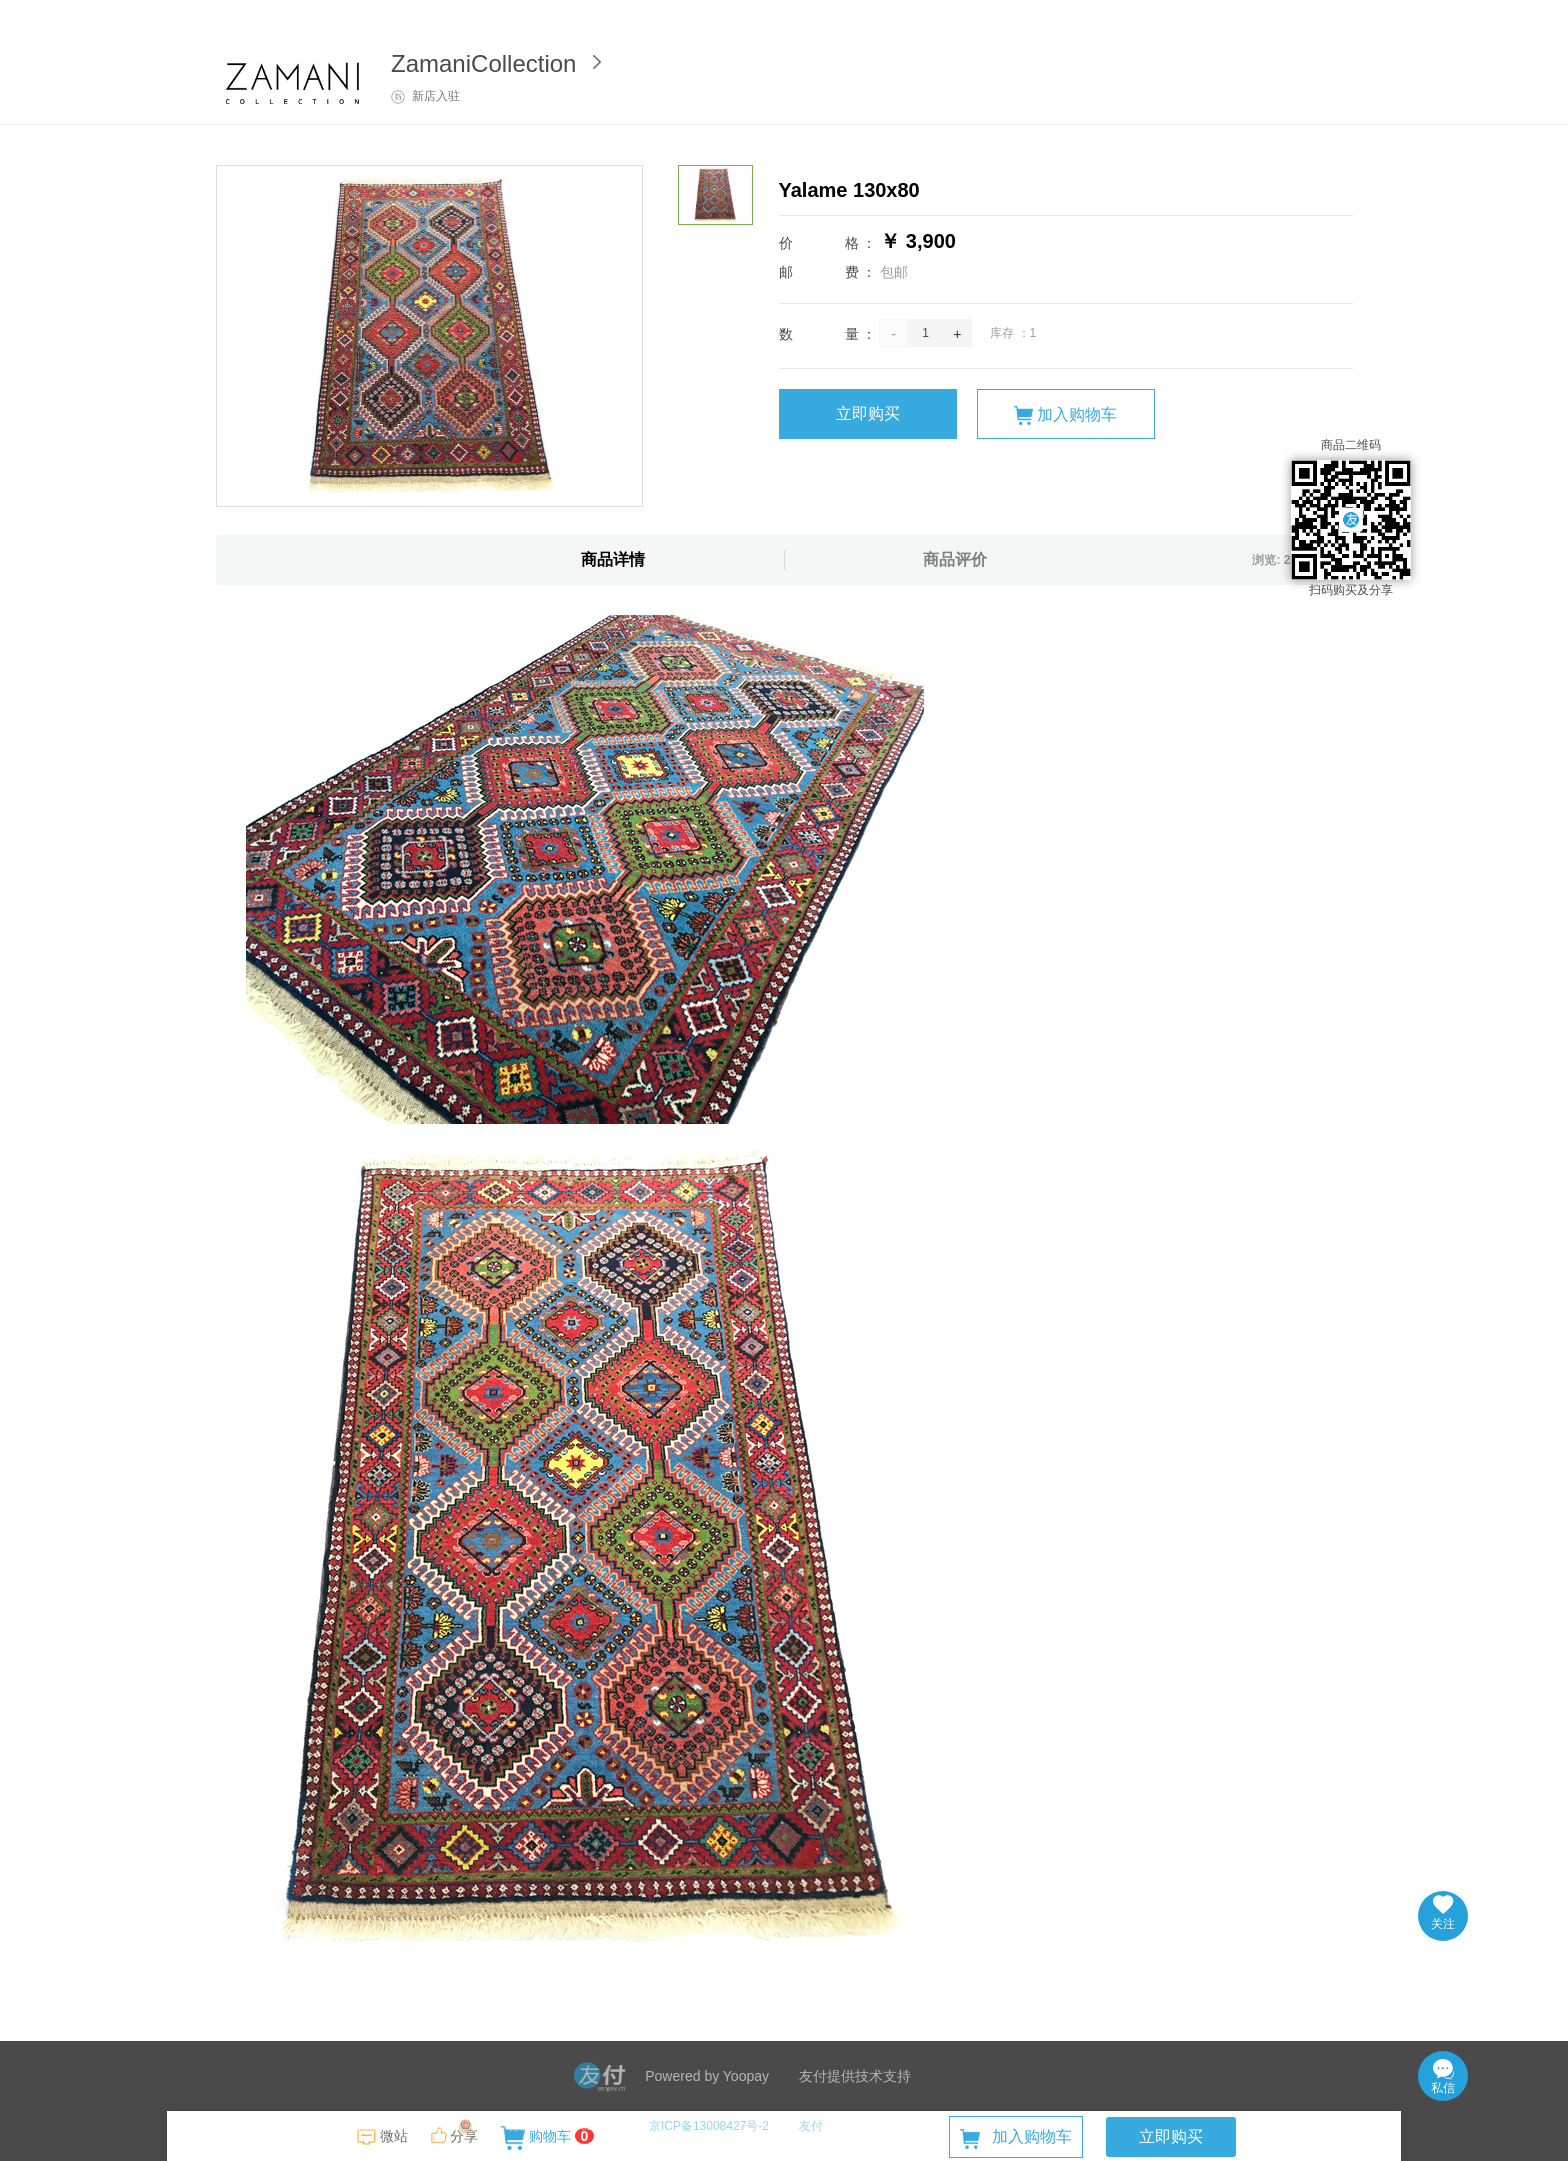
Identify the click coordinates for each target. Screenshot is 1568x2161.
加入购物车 (1065, 415)
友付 (811, 2126)
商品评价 (955, 559)
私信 (1443, 2077)
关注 (1443, 1913)
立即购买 (868, 413)
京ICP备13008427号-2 (709, 2126)
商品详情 (613, 559)
